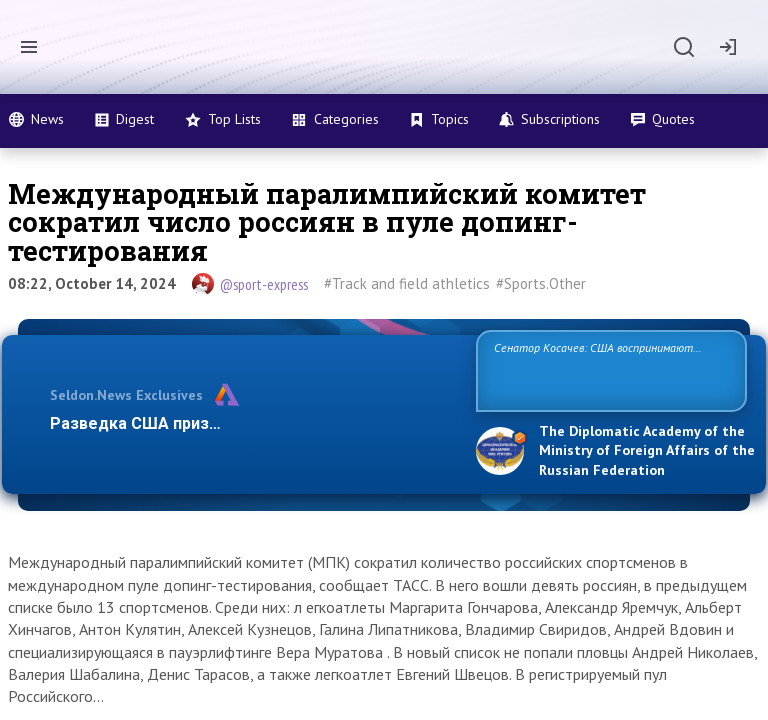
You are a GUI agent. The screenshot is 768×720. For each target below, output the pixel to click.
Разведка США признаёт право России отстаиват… (252, 423)
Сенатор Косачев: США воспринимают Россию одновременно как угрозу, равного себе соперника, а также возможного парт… (608, 369)
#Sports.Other (541, 283)
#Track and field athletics (407, 283)
